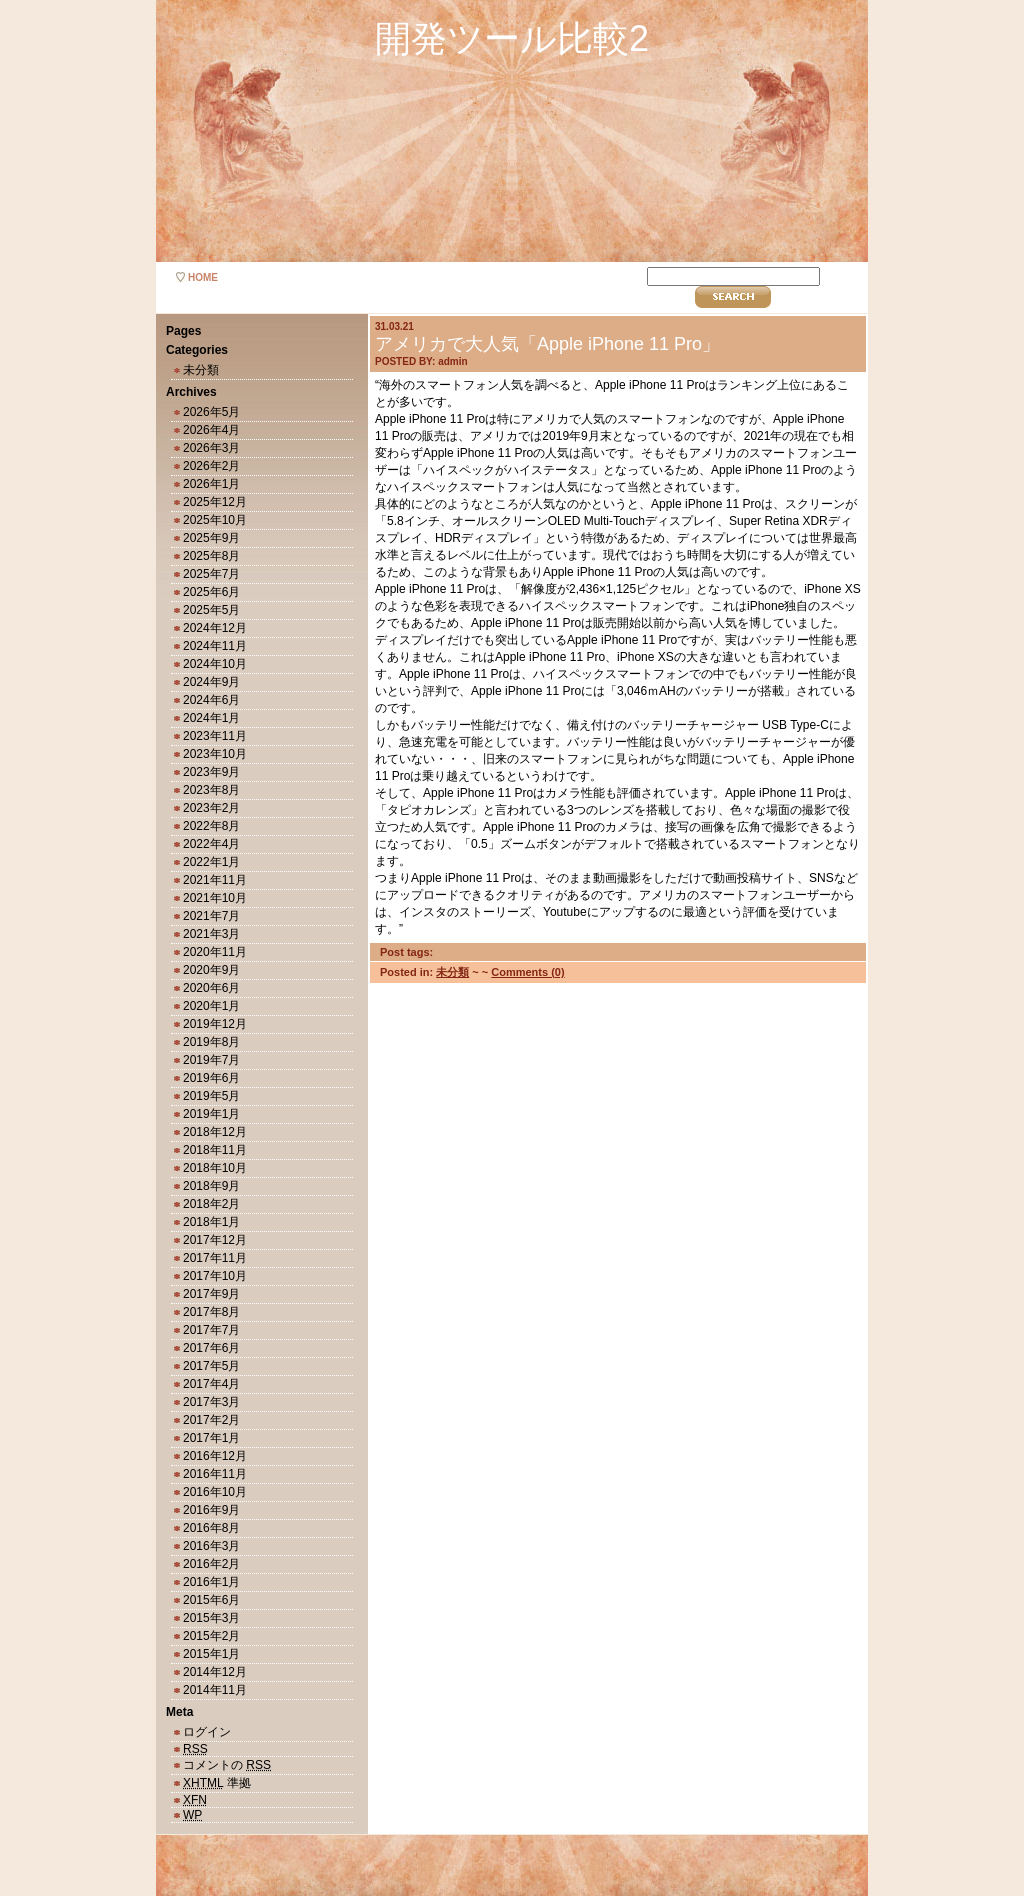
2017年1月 (211, 1438)
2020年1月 (211, 1006)
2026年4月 (211, 430)
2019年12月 (215, 1024)
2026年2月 (211, 466)
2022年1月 (211, 862)
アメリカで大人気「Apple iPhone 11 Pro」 (547, 344)
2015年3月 (211, 1618)
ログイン (207, 1732)
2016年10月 (215, 1492)
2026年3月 (211, 448)
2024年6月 (211, 700)
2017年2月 (211, 1420)
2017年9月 (211, 1294)
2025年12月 (215, 502)
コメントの (227, 1765)
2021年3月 (211, 934)
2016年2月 (211, 1564)
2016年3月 (211, 1546)
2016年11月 (215, 1474)
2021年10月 (215, 898)
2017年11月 (215, 1258)
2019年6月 (211, 1078)
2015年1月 (211, 1654)
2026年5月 (211, 412)
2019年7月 (211, 1060)
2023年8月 (211, 790)
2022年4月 (211, 844)
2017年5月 (211, 1366)
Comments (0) (527, 972)
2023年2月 (211, 808)
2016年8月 (211, 1528)
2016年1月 (211, 1582)
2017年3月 (211, 1402)
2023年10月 (215, 754)
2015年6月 (211, 1600)
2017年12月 (215, 1240)
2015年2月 (211, 1636)
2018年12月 (215, 1132)
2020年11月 (215, 952)
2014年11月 (215, 1690)
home (203, 277)
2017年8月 (211, 1312)
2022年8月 (211, 826)
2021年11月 (215, 880)
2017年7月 (211, 1330)
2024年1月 (211, 718)
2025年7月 (211, 574)
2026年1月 (211, 484)
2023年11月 (215, 736)
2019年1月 (211, 1114)
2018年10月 (215, 1168)
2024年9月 (211, 682)
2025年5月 (211, 610)
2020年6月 (211, 988)
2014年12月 (215, 1672)
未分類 (201, 370)
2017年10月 (215, 1276)
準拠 (217, 1783)
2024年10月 (215, 664)
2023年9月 (211, 772)
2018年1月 (211, 1222)
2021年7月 (211, 916)
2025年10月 (215, 520)
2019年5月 (211, 1096)
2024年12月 (215, 628)
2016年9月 (211, 1510)
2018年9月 (211, 1186)
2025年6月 (211, 592)
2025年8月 (211, 556)
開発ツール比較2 (512, 38)
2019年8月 (211, 1042)
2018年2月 (211, 1204)
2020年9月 (211, 970)
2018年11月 (215, 1150)
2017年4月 (211, 1384)
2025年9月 (211, 538)
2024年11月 (215, 646)
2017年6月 (211, 1348)
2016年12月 (215, 1456)
